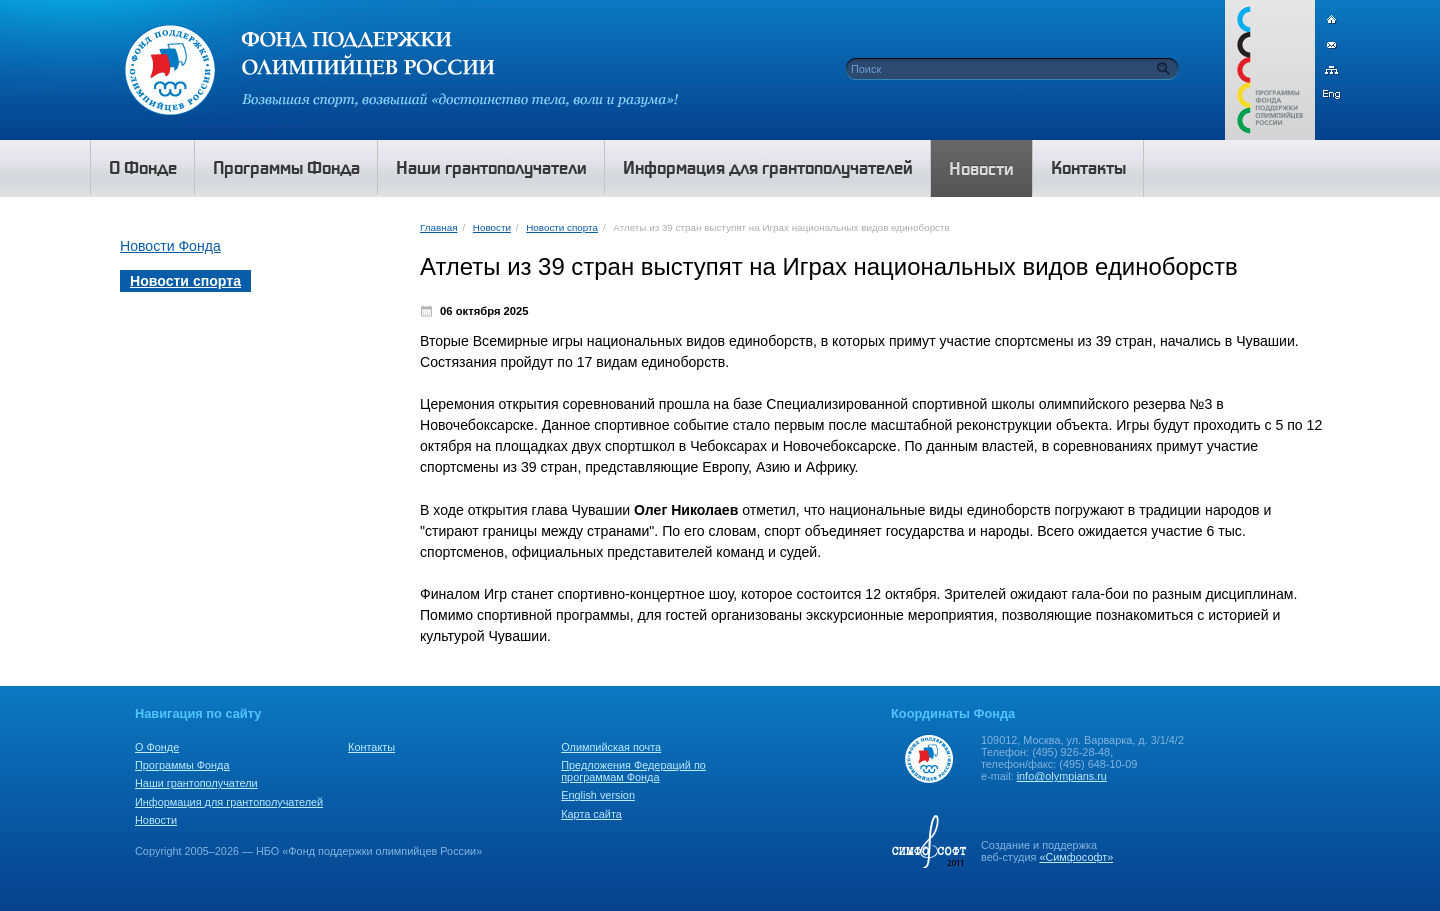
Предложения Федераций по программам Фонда (633, 771)
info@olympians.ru (1062, 776)
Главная (438, 227)
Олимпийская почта (611, 747)
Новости (492, 227)
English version (598, 795)
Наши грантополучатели (196, 783)
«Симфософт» (1076, 857)
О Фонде (157, 747)
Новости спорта (562, 227)
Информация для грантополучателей (229, 802)
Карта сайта (591, 814)
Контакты (371, 747)
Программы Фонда (182, 765)
